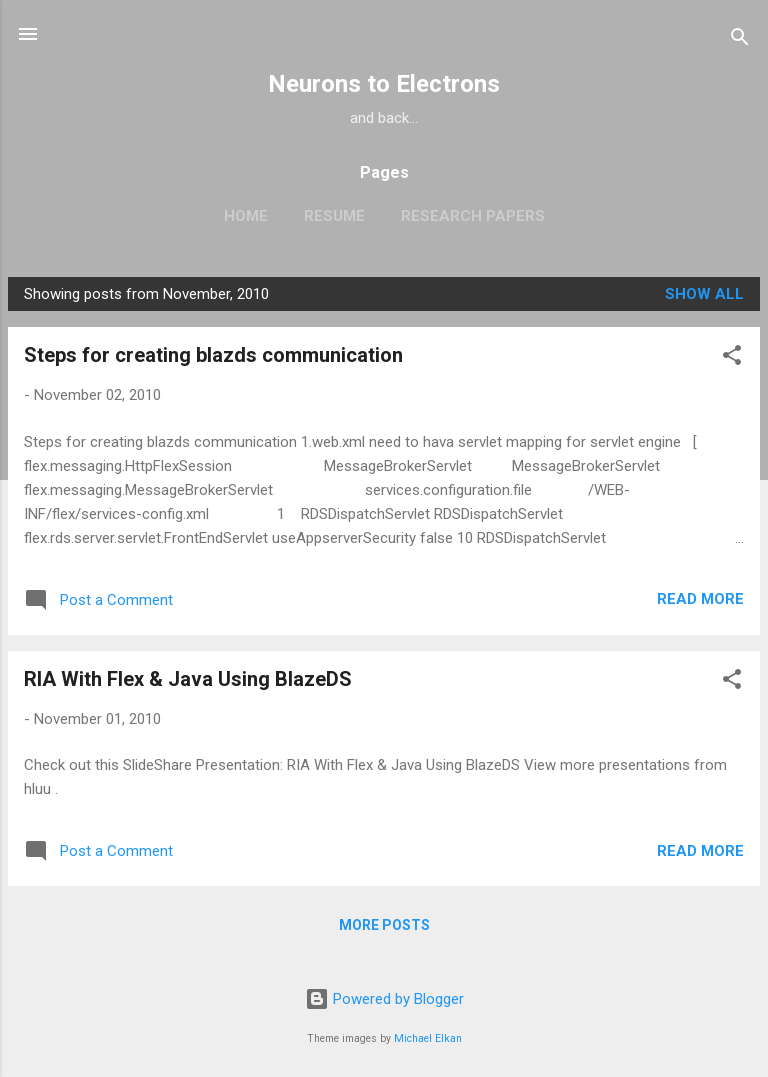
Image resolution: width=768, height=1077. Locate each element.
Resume (334, 216)
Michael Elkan (428, 1038)
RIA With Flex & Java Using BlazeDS (188, 679)
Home (246, 216)
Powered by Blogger (384, 999)
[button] (732, 358)
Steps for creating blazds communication (213, 355)
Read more (700, 599)
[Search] (740, 40)
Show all (704, 294)
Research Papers (473, 216)
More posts (384, 925)
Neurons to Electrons (384, 84)
